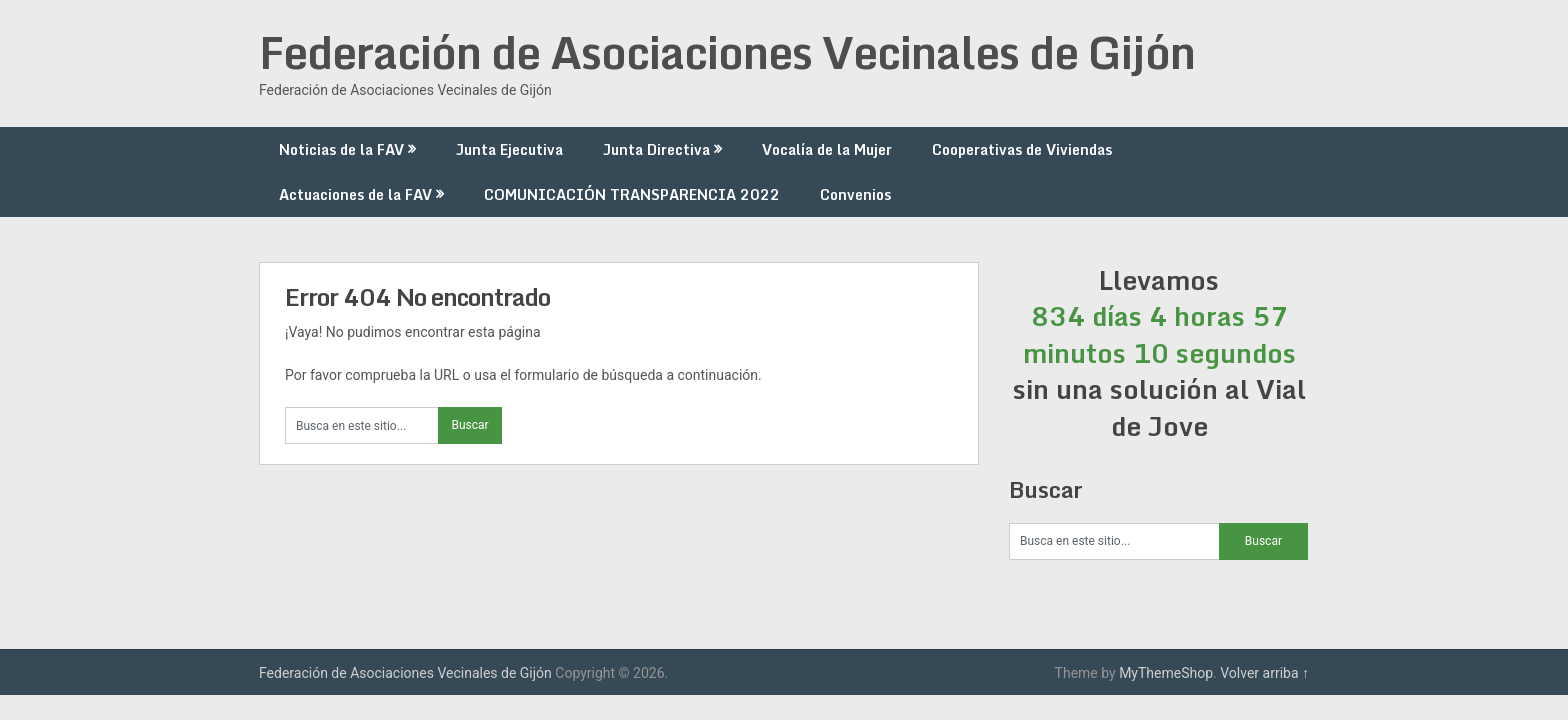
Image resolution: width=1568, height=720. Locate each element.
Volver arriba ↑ (1264, 673)
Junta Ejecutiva (509, 149)
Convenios (855, 194)
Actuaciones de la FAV (355, 194)
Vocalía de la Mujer (827, 149)
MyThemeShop (1166, 673)
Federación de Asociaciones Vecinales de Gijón (727, 52)
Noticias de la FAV (341, 149)
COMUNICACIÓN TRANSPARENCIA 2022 (632, 194)
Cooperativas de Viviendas (1022, 149)
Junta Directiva (656, 149)
